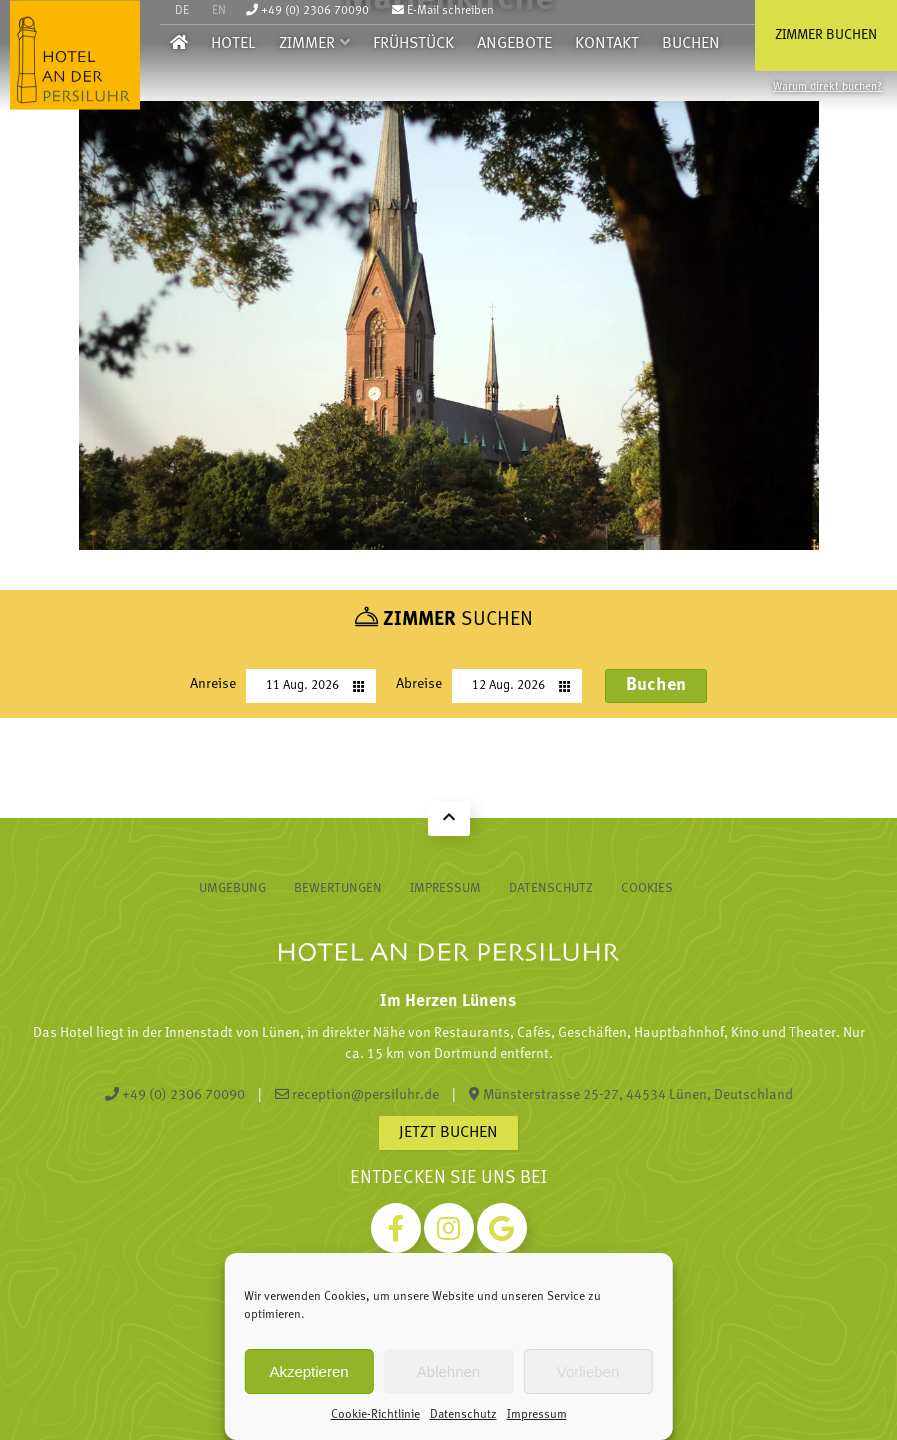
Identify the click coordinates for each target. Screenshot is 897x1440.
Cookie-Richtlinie (375, 1415)
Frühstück (413, 44)
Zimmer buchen (826, 35)
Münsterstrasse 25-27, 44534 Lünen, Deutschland (631, 1095)
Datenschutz (463, 1415)
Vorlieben (588, 1371)
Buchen (691, 44)
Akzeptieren (308, 1371)
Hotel (233, 44)
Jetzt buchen (448, 1133)
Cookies (647, 888)
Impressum (537, 1415)
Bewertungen (338, 888)
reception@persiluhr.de (357, 1095)
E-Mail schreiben (443, 11)
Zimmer (307, 44)
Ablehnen (448, 1371)
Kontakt (607, 44)
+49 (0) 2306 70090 (307, 11)
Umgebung (232, 888)
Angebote (514, 44)
